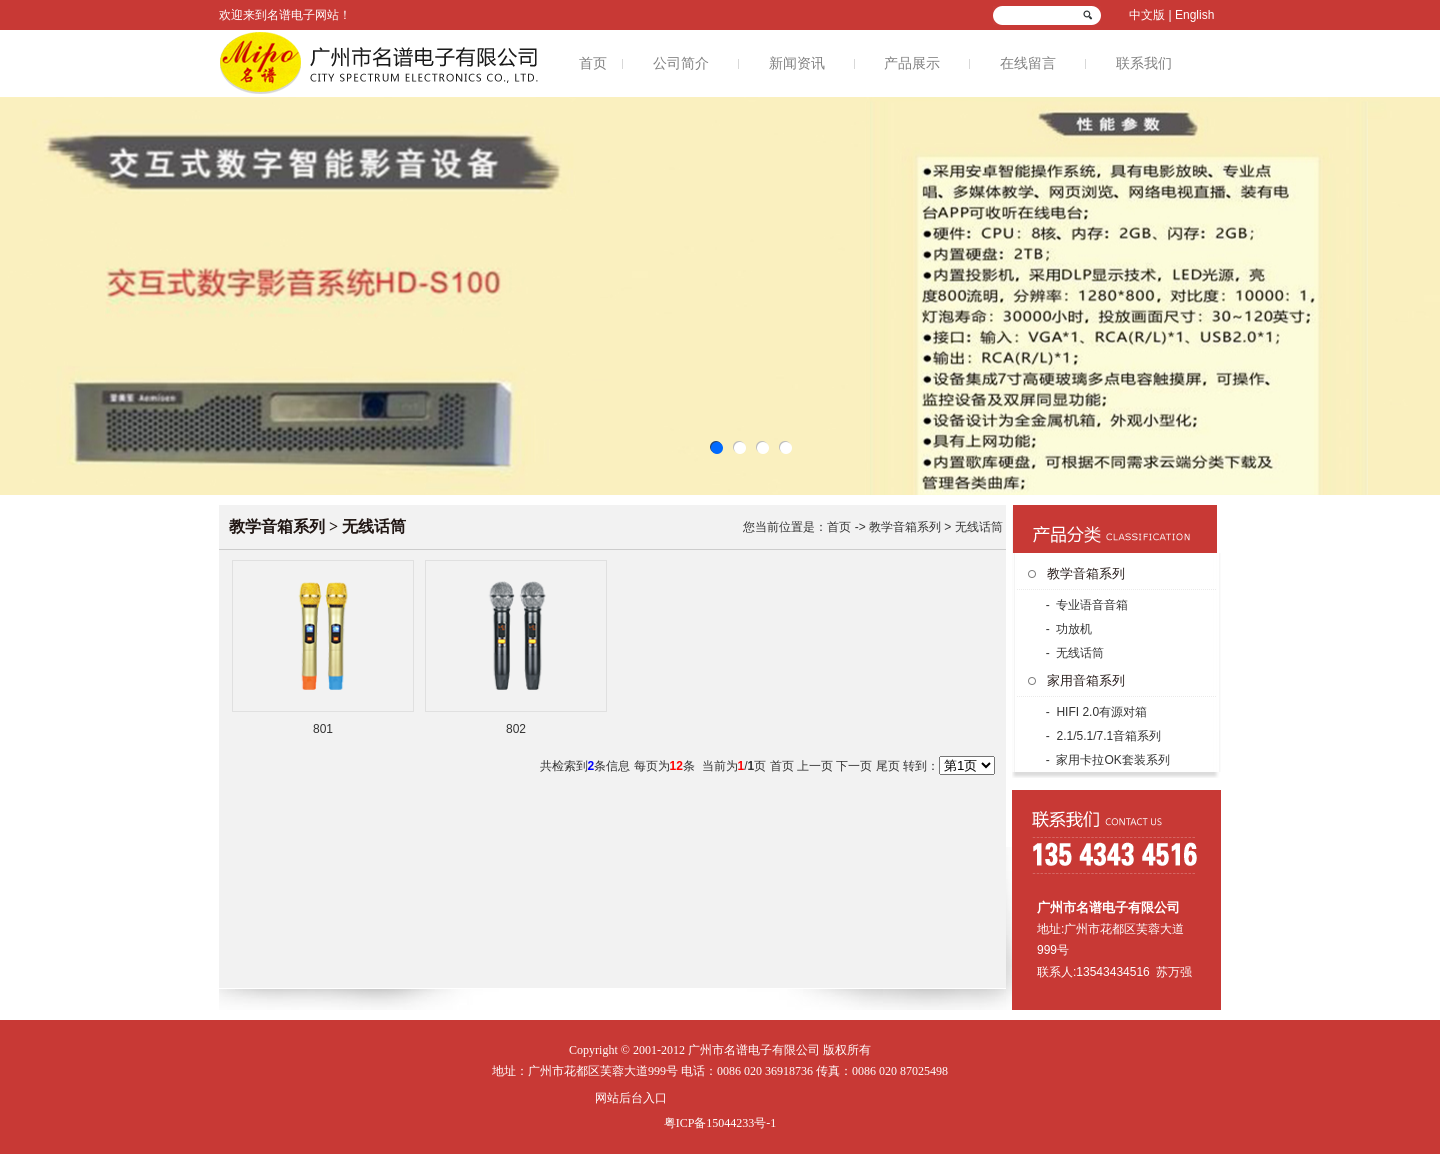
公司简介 (681, 63)
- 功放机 (1067, 629)
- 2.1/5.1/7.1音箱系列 (1101, 736)
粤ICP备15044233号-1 (720, 1123)
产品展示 (912, 63)
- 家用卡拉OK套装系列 (1105, 760)
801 (323, 729)
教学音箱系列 (1086, 573)
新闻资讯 (797, 63)
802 (516, 729)
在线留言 (1028, 63)
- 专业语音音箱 (1085, 605)
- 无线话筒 (1073, 653)
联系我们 (1144, 63)
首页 (593, 63)
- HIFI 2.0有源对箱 (1094, 712)
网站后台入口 (631, 1098)
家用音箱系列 (1086, 680)
